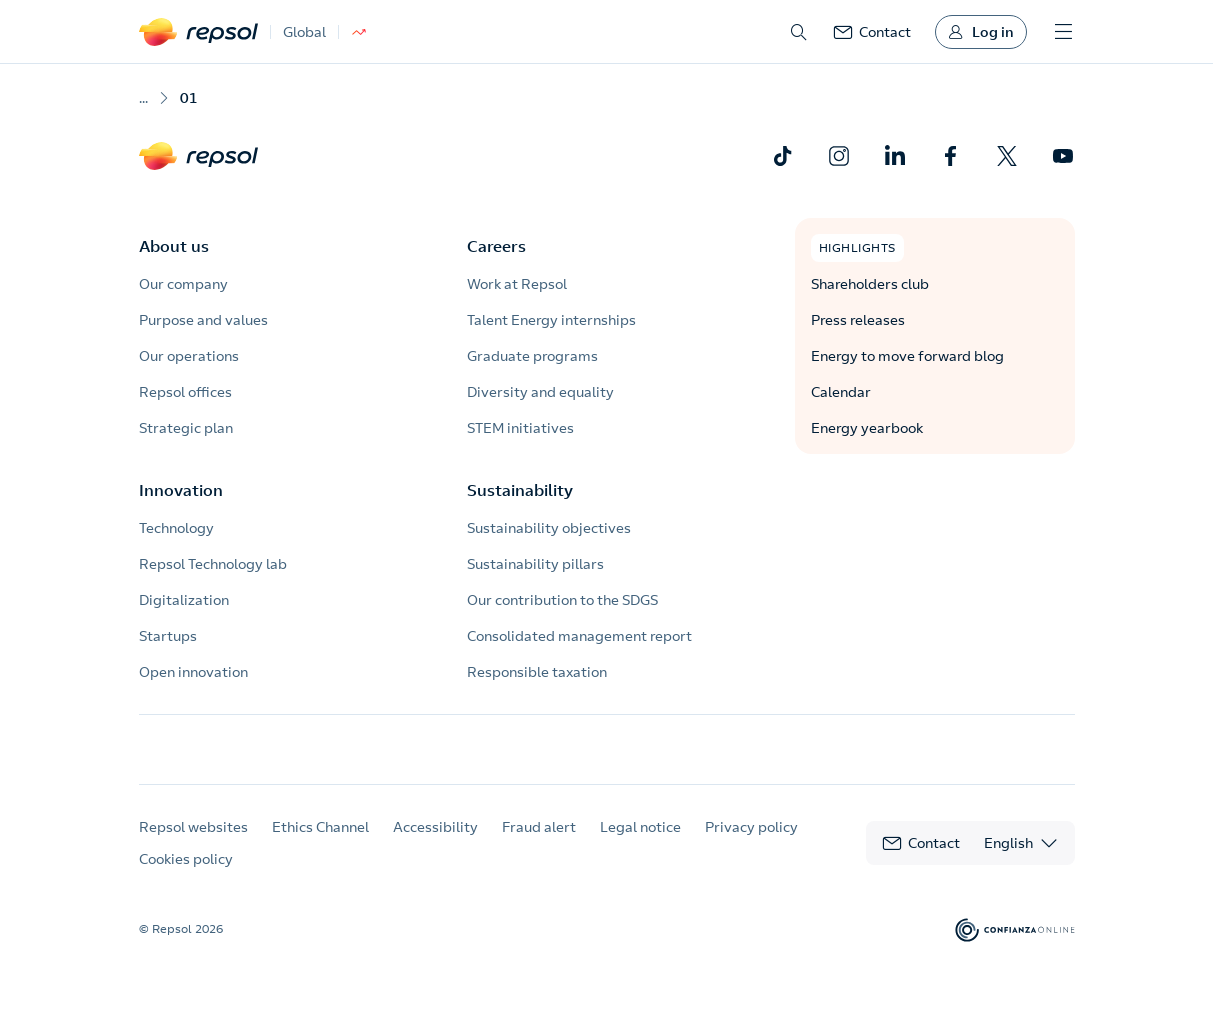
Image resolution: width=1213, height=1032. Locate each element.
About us (174, 246)
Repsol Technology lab (213, 564)
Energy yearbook (867, 428)
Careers (496, 246)
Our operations (189, 356)
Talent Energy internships (551, 320)
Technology (176, 528)
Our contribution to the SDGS (562, 600)
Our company (183, 284)
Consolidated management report (579, 636)
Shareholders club (870, 284)
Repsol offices (185, 392)
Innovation (181, 490)
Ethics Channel (320, 845)
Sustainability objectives (549, 528)
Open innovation (193, 672)
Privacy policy (751, 845)
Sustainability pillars (535, 564)
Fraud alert (539, 845)
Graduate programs (532, 356)
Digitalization (184, 600)
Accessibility (435, 845)
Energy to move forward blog (907, 356)
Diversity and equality (540, 392)
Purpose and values (203, 320)
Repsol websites (193, 845)
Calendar (841, 392)
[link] (872, 32)
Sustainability (520, 490)
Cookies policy (186, 877)
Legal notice (640, 845)
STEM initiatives (520, 428)
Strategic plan (186, 428)
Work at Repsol (517, 284)
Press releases (858, 320)
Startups (168, 636)
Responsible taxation (537, 672)
